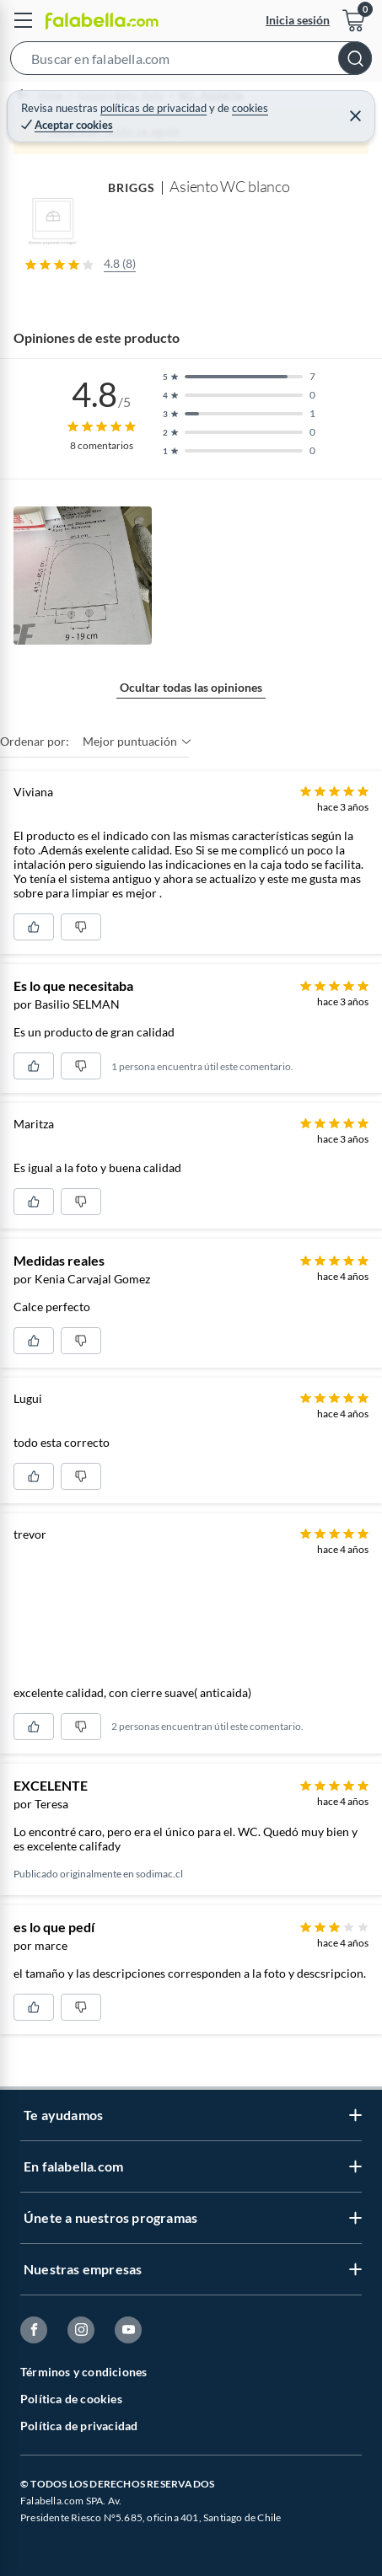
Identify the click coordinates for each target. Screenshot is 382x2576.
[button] (191, 61)
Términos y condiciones (83, 2371)
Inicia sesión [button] (298, 20)
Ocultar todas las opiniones (191, 687)
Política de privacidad (78, 2425)
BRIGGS (131, 187)
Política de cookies (71, 2398)
